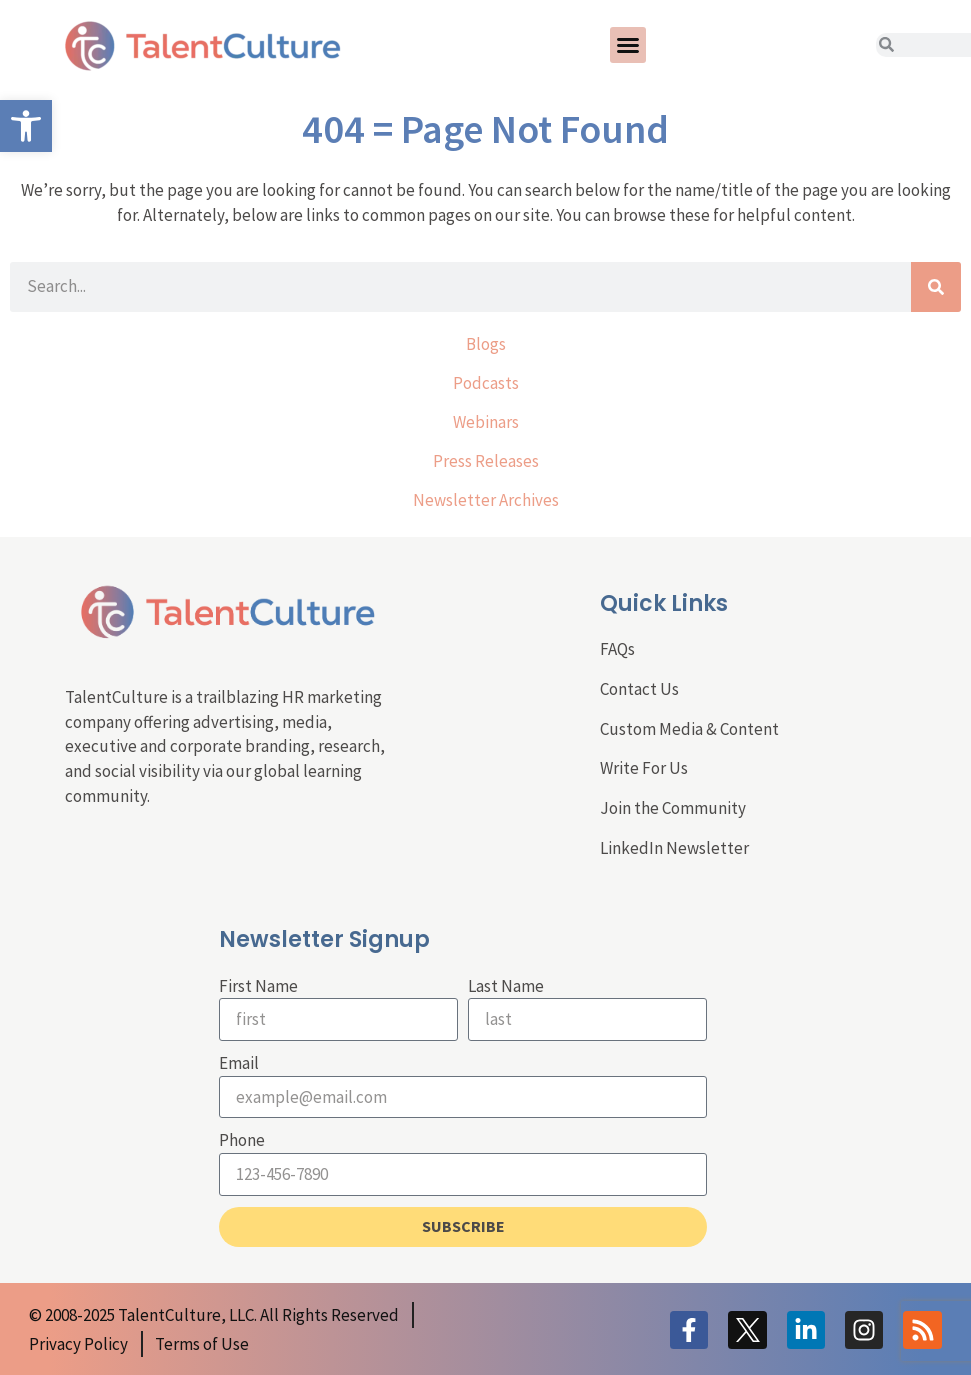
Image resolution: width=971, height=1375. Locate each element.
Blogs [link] (486, 344)
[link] (26, 126)
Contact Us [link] (639, 689)
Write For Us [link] (644, 768)
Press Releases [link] (486, 461)
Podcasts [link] (486, 383)
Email (239, 1063)
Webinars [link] (486, 422)
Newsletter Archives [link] (486, 500)
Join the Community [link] (673, 808)
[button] (628, 45)
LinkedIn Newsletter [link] (674, 848)
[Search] (936, 287)
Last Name (506, 986)
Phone (242, 1140)
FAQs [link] (617, 649)
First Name (258, 986)
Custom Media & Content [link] (689, 729)
